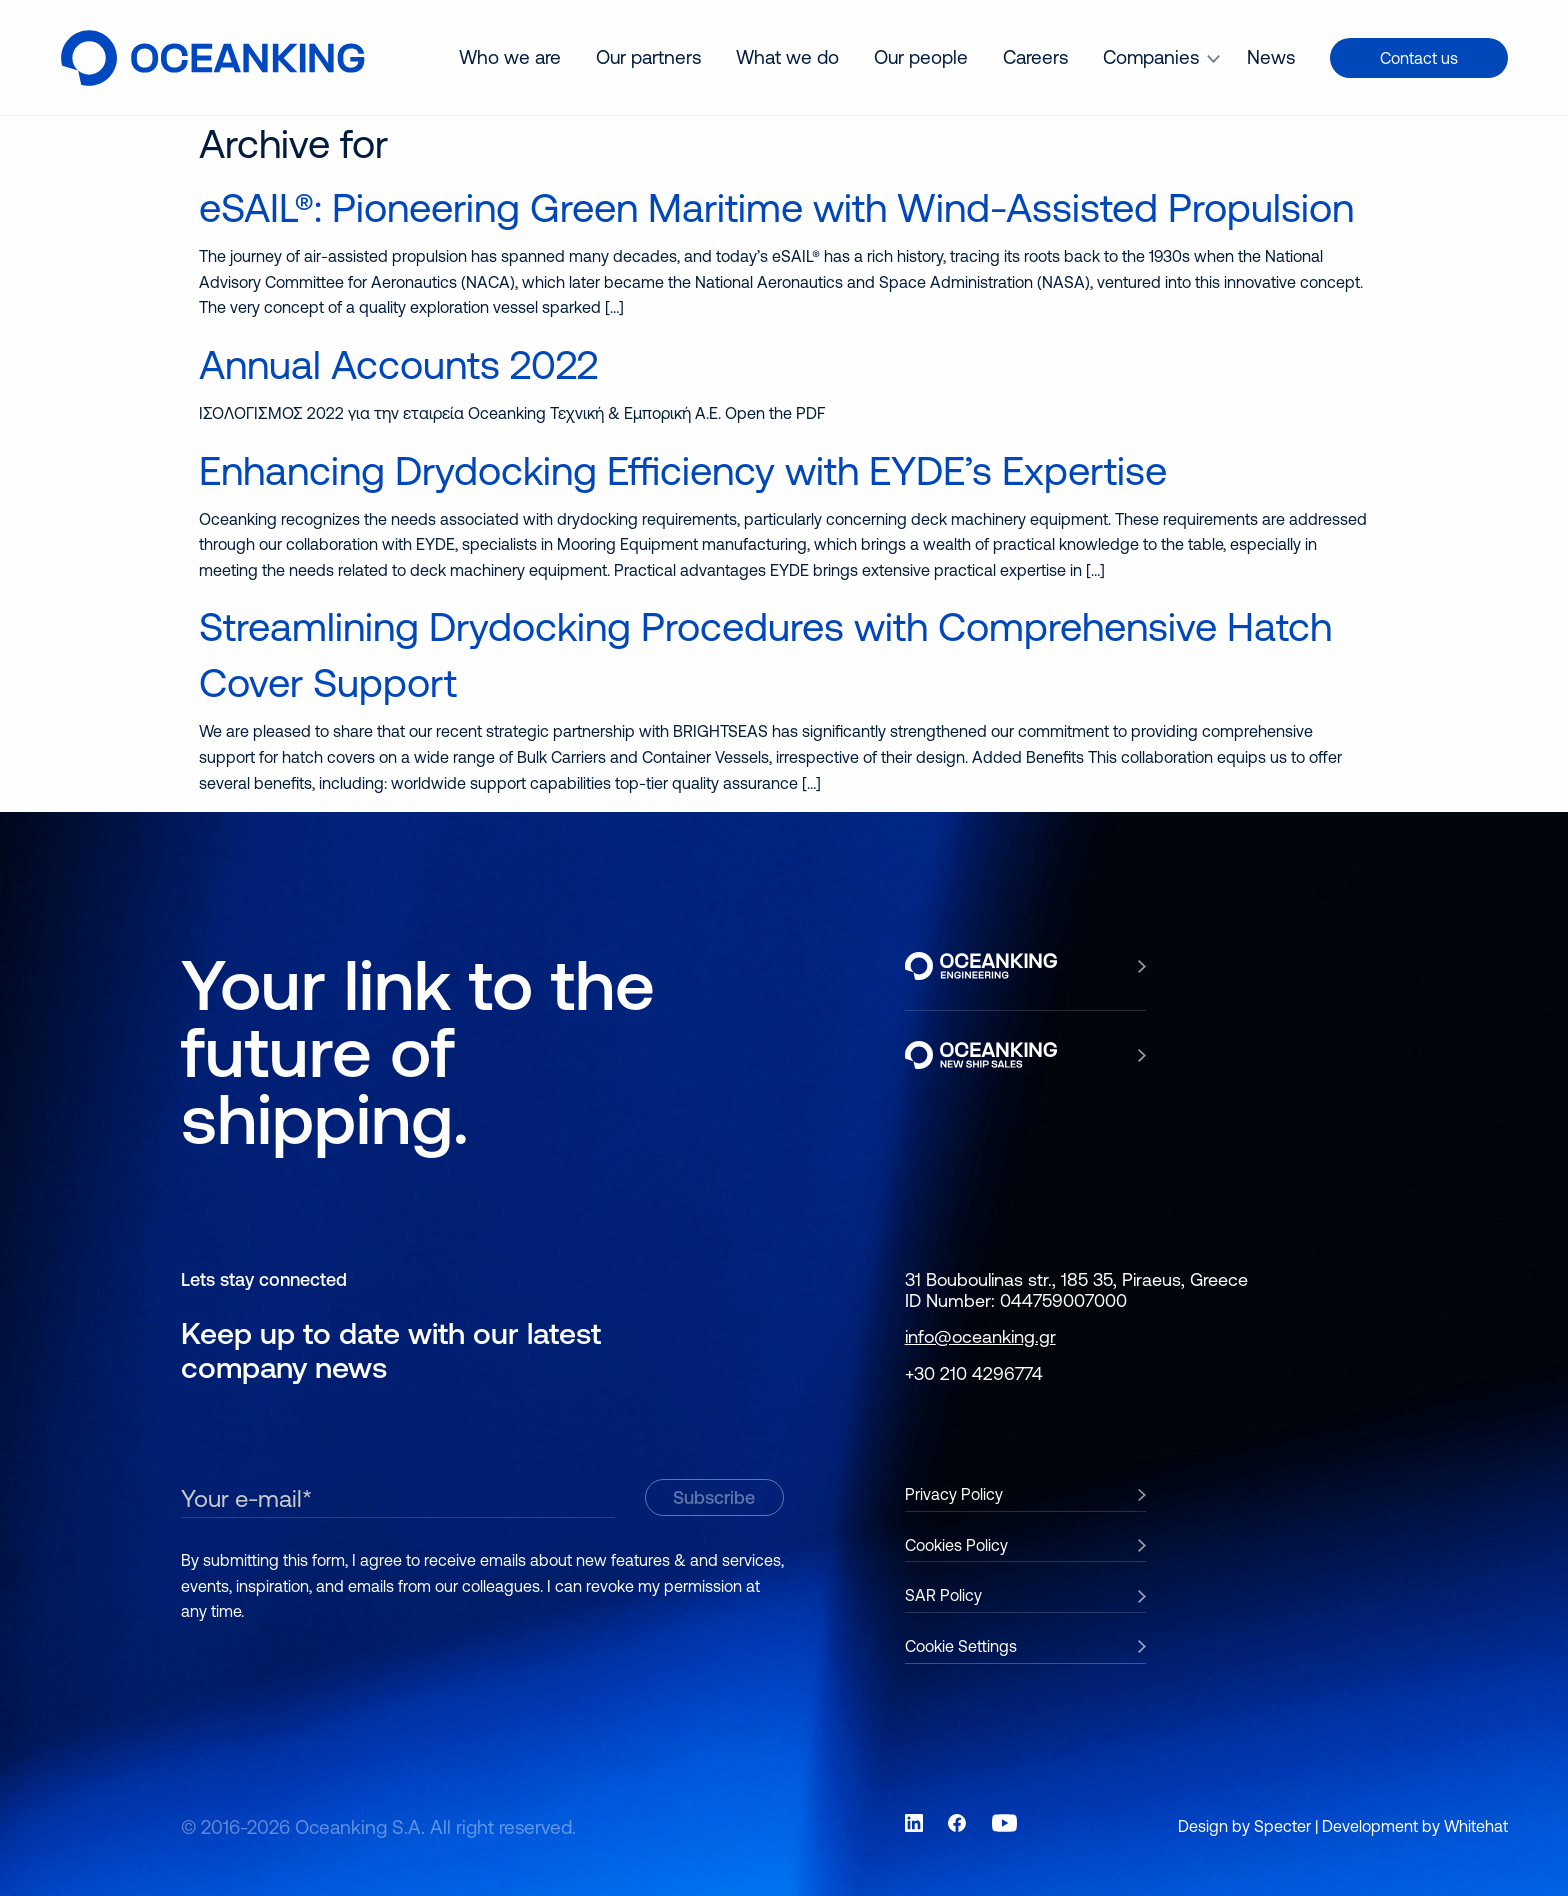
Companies (1151, 57)
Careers (1035, 57)
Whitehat (1476, 1826)
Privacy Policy (954, 1494)
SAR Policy (943, 1595)
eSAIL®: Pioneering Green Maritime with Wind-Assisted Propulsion (776, 207)
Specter (1282, 1826)
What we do (787, 57)
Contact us (1419, 58)
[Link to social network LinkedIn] (914, 1823)
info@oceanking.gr (980, 1336)
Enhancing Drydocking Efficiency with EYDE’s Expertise (683, 470)
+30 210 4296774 (974, 1373)
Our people (921, 57)
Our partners (648, 57)
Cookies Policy (956, 1545)
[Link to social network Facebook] (957, 1823)
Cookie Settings (961, 1646)
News (1271, 57)
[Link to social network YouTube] (1005, 1823)
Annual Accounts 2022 (398, 364)
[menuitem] (510, 57)
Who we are (510, 57)
